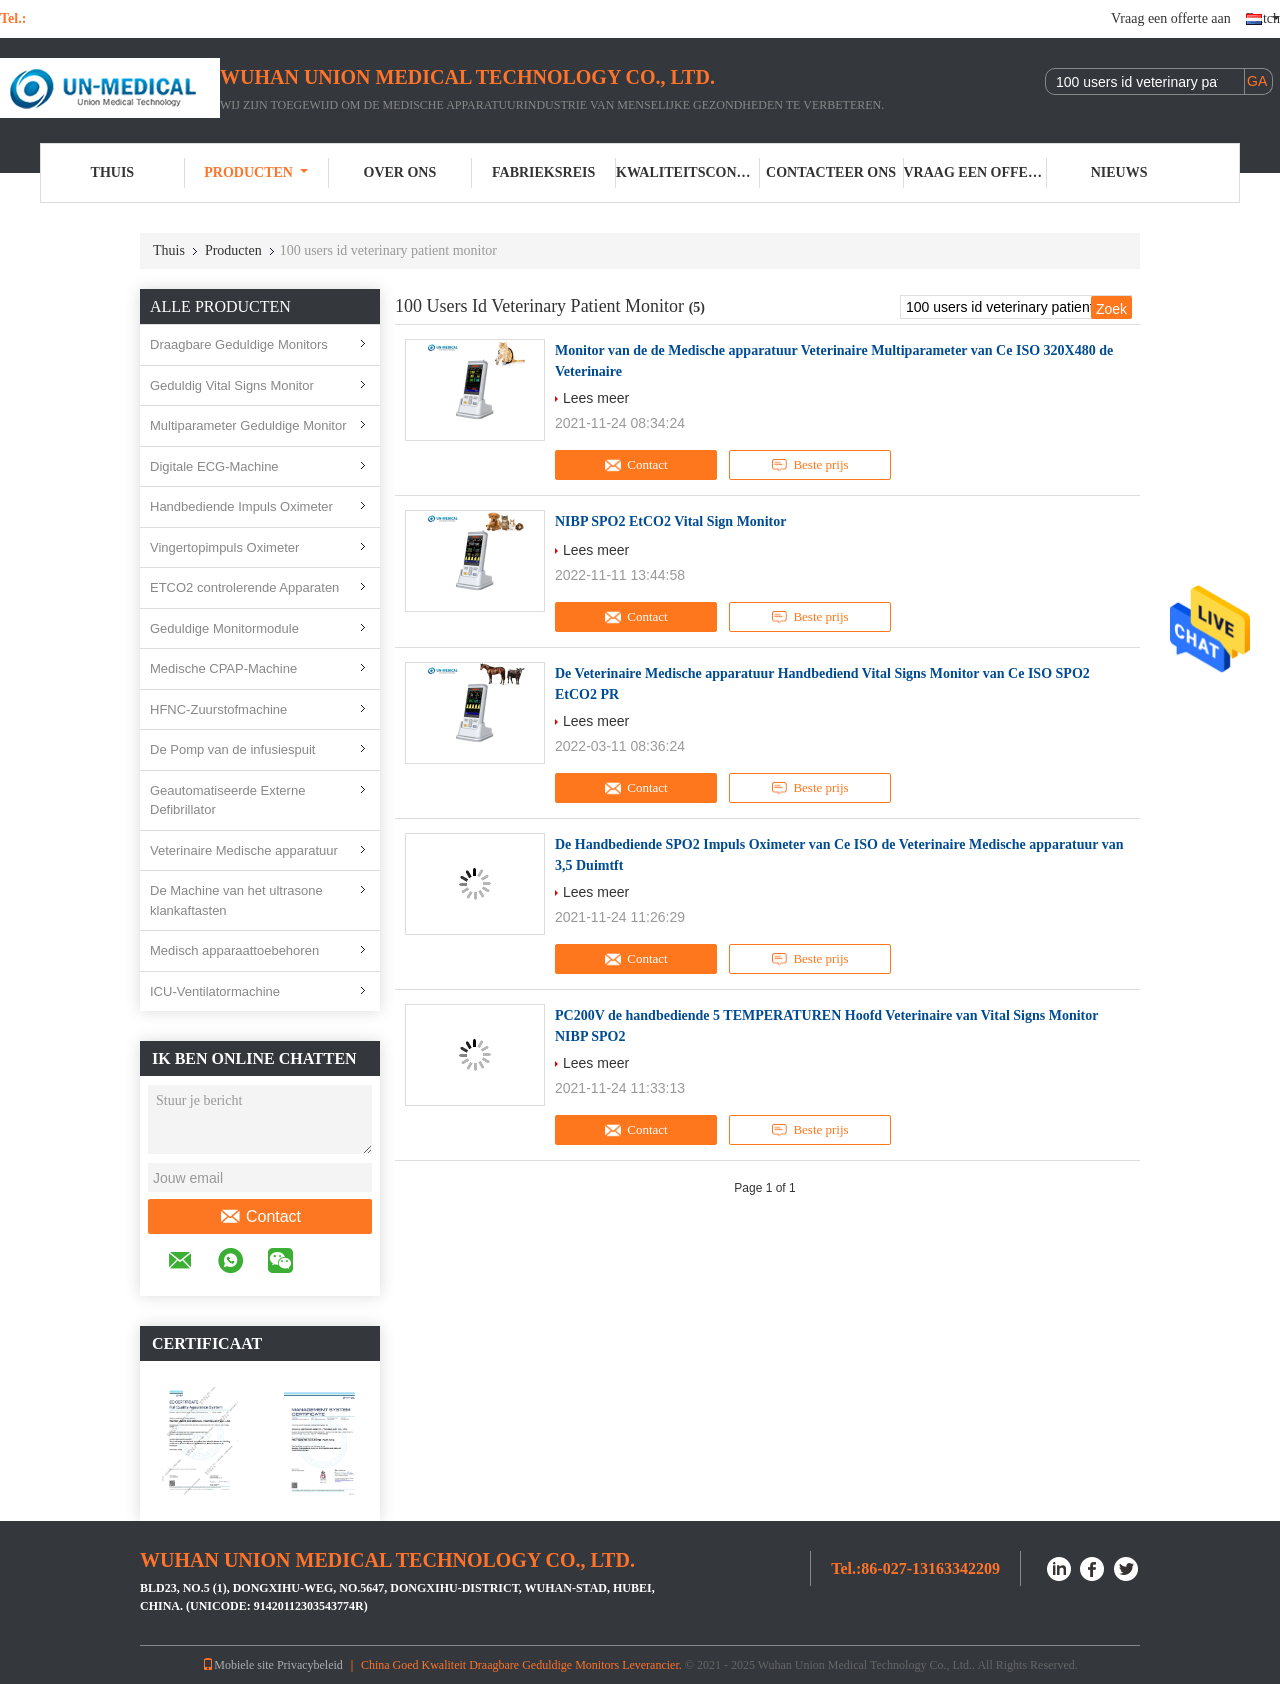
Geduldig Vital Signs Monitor (232, 385)
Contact (260, 1217)
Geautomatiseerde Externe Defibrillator (227, 800)
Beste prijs (809, 465)
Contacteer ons (831, 172)
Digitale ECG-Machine (214, 466)
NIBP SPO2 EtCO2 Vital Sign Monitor (670, 521)
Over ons (400, 172)
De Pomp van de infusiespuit (232, 749)
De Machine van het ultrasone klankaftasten (236, 900)
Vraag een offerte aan (1171, 18)
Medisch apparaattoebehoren (234, 950)
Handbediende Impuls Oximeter (241, 506)
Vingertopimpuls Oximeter (224, 547)
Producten (256, 172)
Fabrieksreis (543, 172)
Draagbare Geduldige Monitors (239, 344)
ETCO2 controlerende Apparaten (244, 587)
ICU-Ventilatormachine (215, 991)
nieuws (1119, 172)
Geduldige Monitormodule (224, 628)
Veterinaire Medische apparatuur (244, 850)
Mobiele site (238, 1665)
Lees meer (596, 398)
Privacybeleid (310, 1665)
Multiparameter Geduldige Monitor (248, 425)
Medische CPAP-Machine (223, 668)
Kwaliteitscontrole (688, 172)
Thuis (113, 172)
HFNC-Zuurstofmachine (218, 709)
